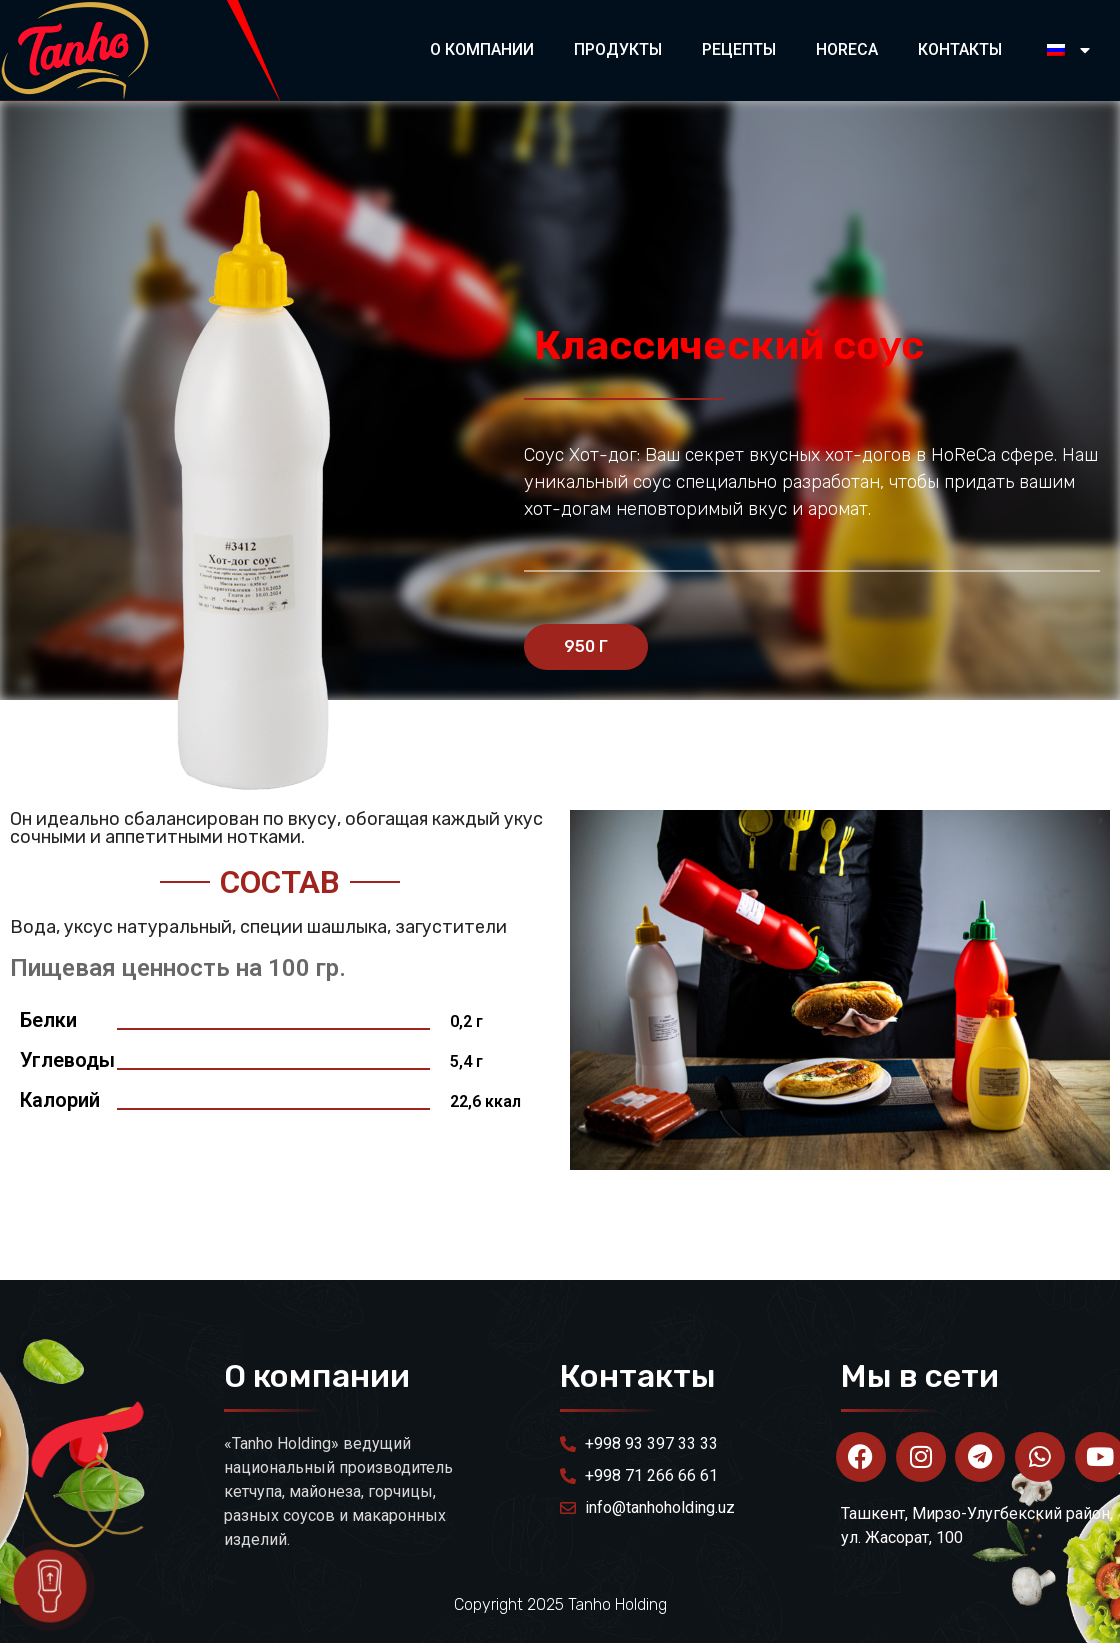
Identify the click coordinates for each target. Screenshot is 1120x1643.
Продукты (618, 49)
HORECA (847, 49)
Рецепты (739, 49)
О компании (482, 49)
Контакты (960, 49)
